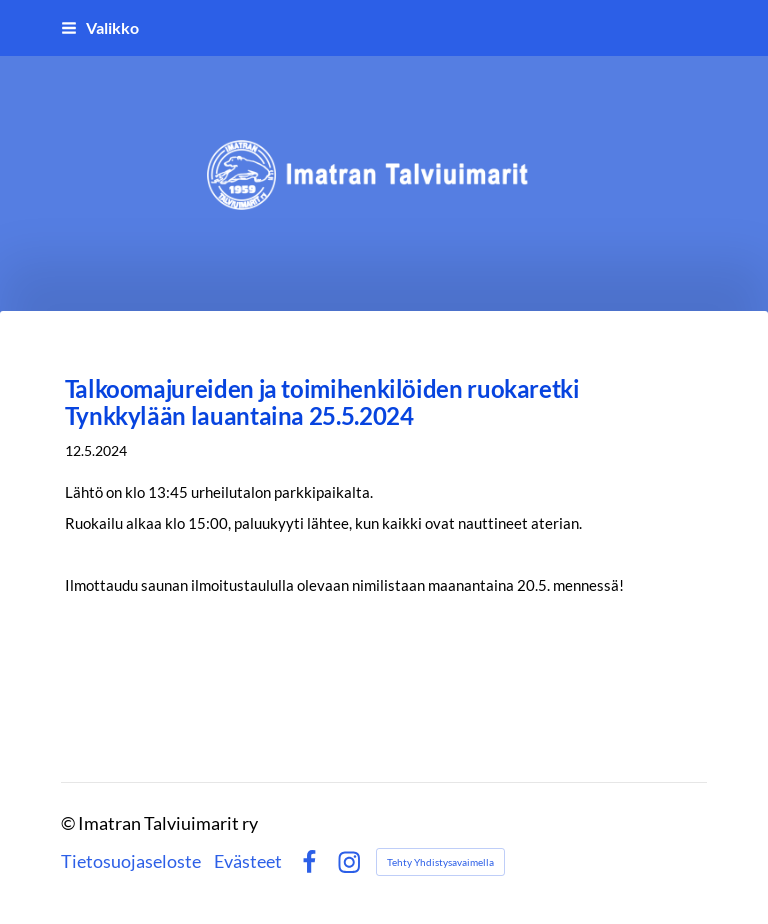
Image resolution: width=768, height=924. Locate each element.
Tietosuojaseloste (131, 862)
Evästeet (248, 862)
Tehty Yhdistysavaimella (440, 862)
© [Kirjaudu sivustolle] (69, 823)
